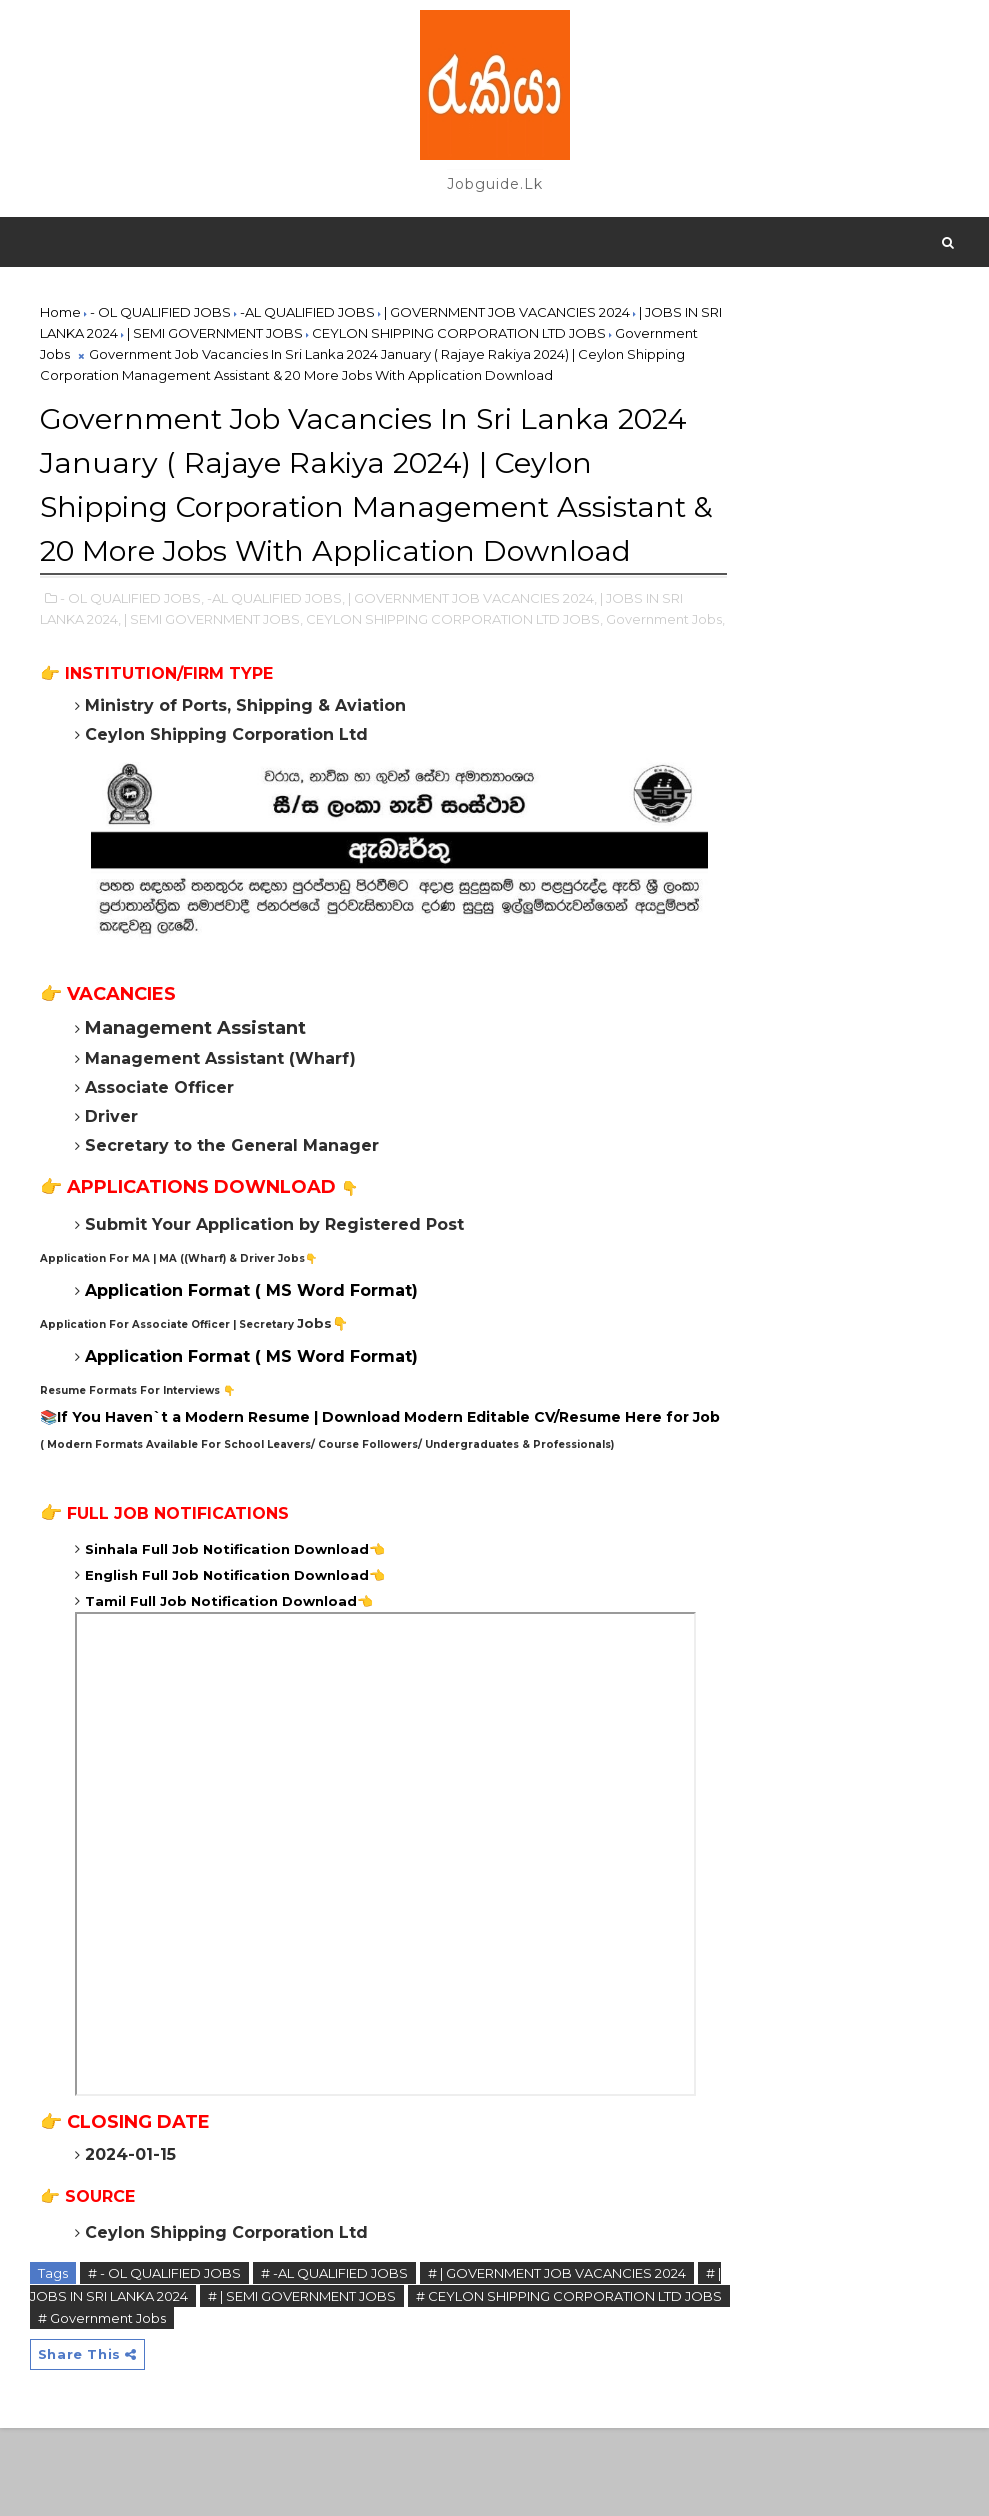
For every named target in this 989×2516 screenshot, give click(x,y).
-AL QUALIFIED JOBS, (276, 655)
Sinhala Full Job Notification (187, 1634)
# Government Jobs (283, 2403)
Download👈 (337, 1634)
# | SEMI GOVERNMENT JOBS (371, 2381)
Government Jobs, (99, 697)
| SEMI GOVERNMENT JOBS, (237, 676)
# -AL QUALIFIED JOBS (334, 2359)
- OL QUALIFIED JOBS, (132, 655)
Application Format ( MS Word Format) (251, 1349)
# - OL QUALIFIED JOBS (164, 2359)
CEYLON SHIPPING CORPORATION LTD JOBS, (478, 676)
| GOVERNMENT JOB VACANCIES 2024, (472, 655)
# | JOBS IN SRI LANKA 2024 (169, 2381)
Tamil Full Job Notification (181, 1686)
